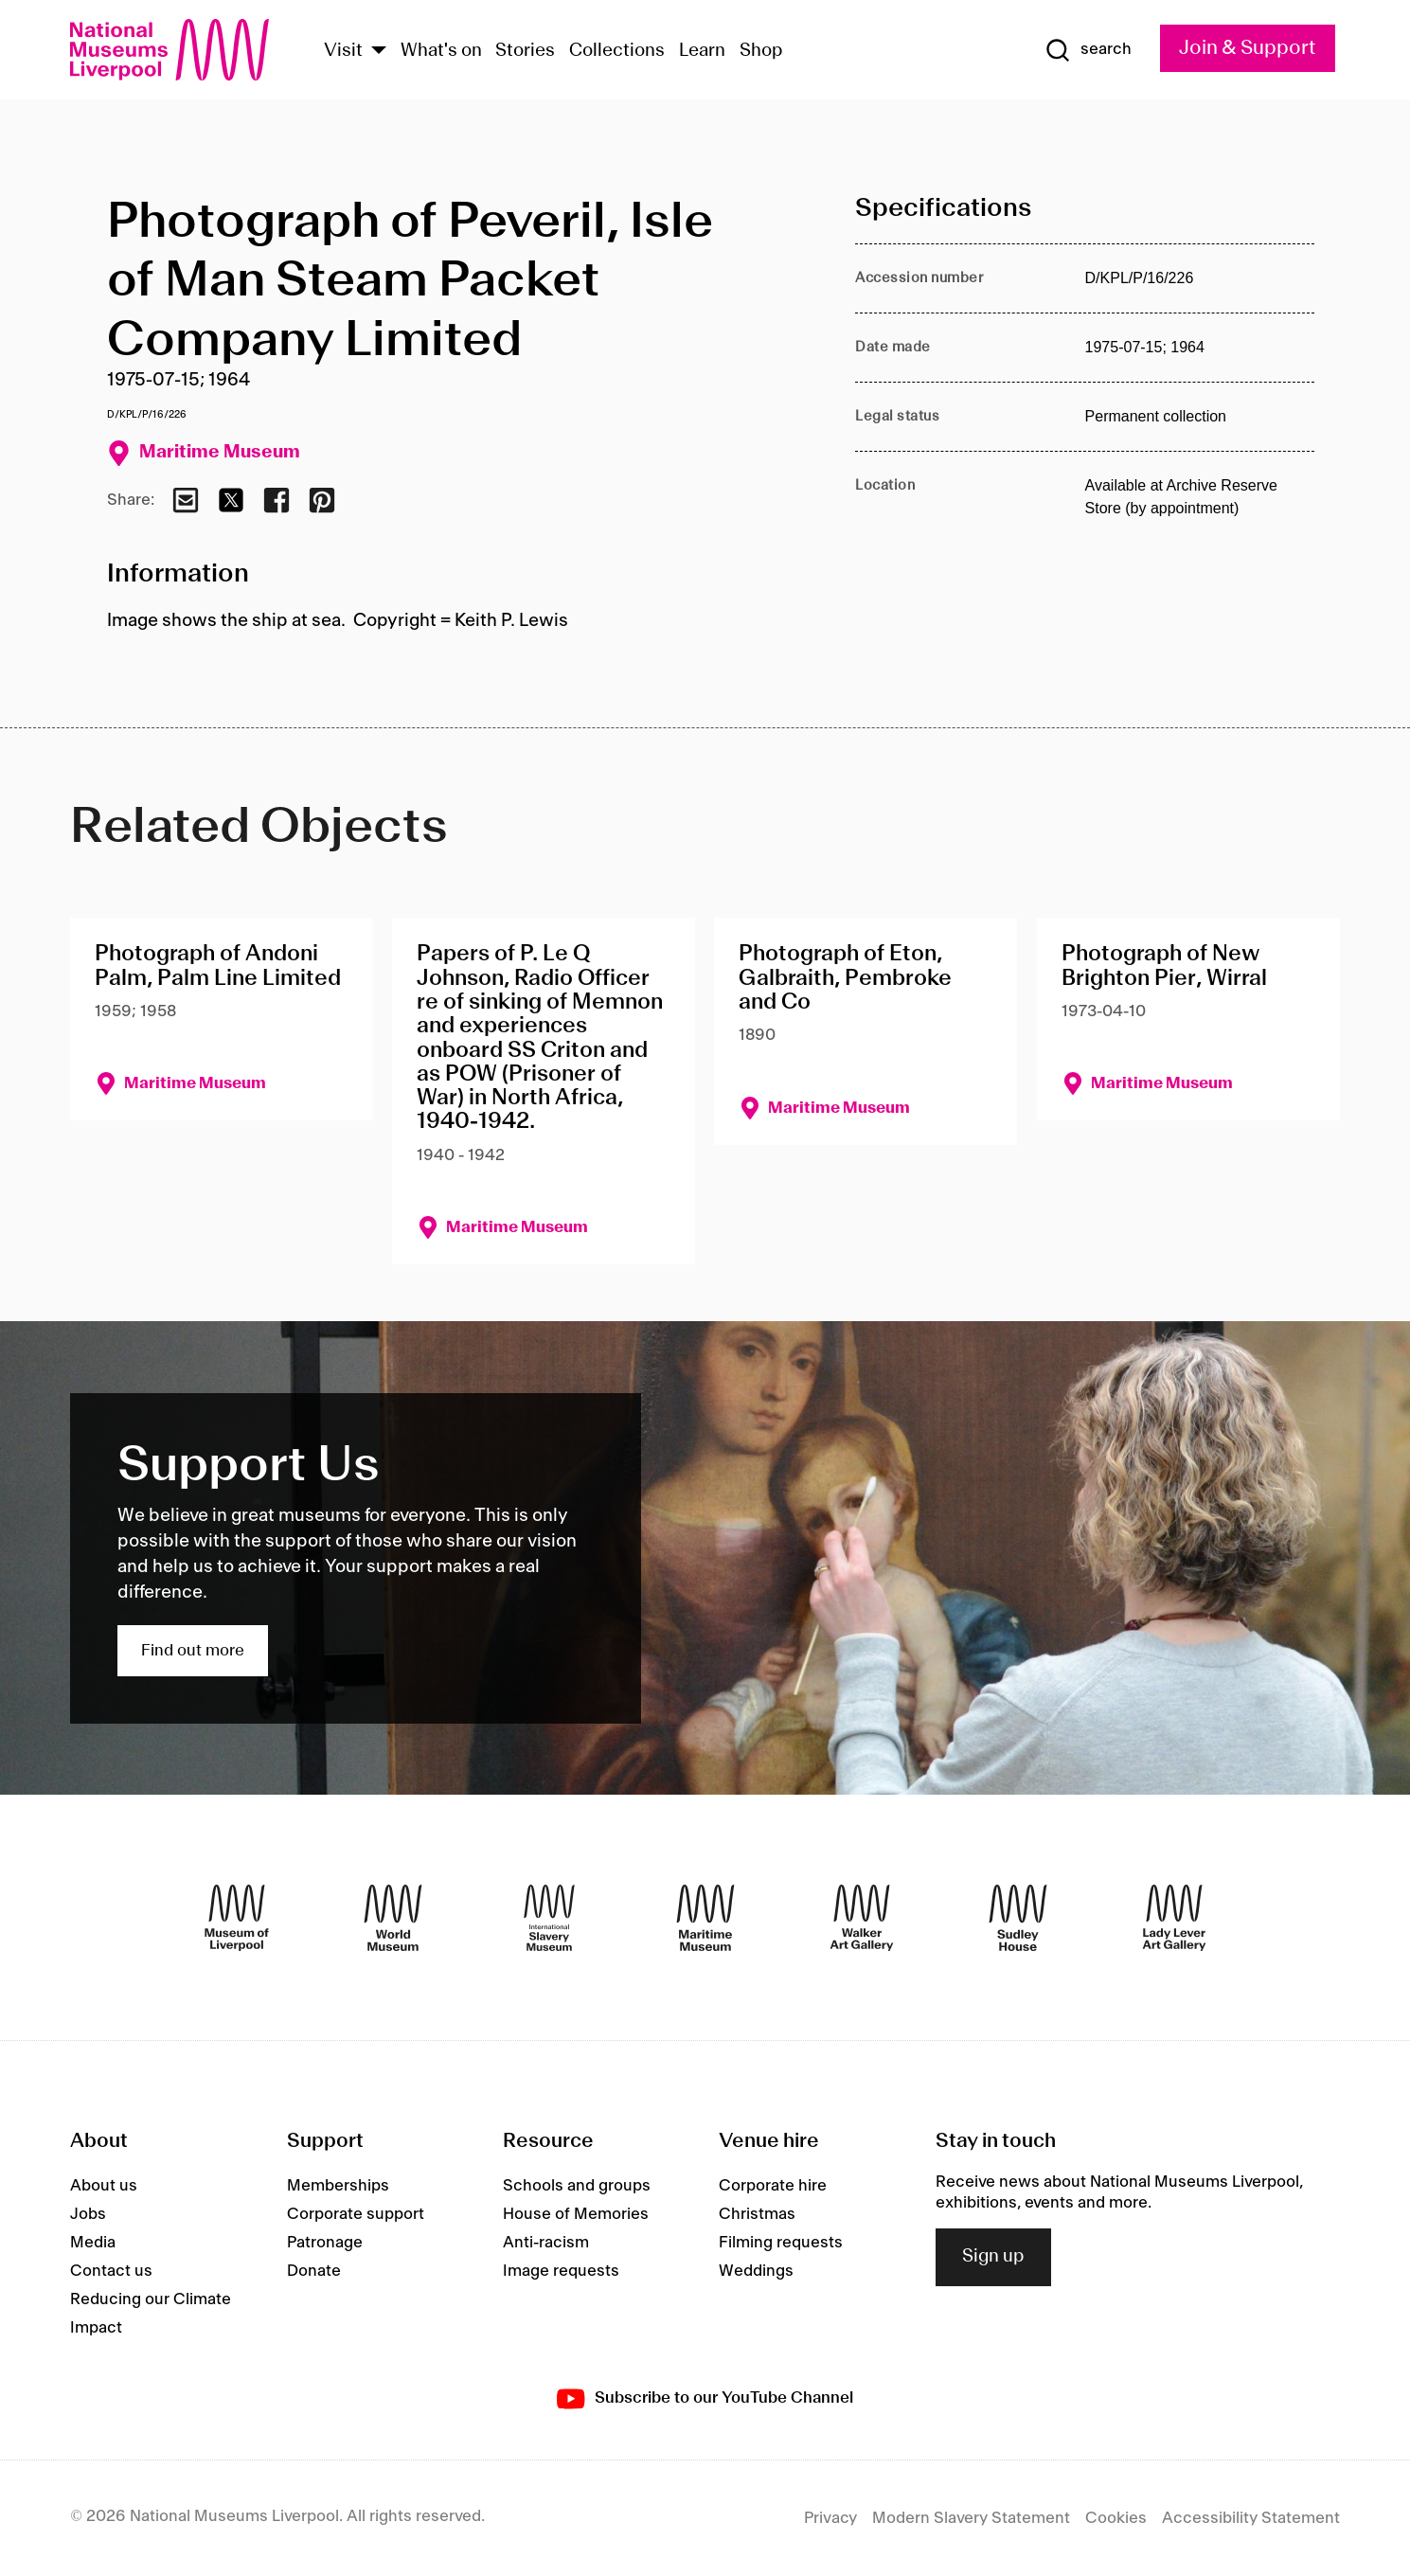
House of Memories (576, 2214)
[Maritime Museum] (705, 1918)
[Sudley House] (1018, 1918)
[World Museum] (393, 1918)
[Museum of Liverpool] (237, 1918)
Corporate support (355, 2214)
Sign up (993, 2256)
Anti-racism (546, 2242)
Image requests (561, 2271)
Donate (314, 2271)
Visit (343, 51)
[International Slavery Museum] (549, 1918)
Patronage (325, 2242)
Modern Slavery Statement (971, 2518)
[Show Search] (1088, 50)
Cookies (1116, 2518)
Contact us (111, 2271)
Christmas (757, 2214)
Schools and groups (577, 2185)
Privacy (830, 2518)
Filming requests (781, 2242)
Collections (617, 51)
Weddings (756, 2271)
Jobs (88, 2214)
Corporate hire (773, 2185)
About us (103, 2185)
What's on (441, 51)
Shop (761, 51)
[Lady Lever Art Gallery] (1174, 1918)
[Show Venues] (378, 52)
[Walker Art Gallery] (862, 1918)
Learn (702, 51)
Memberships (338, 2185)
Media (93, 2242)
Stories (525, 51)
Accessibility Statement (1251, 2518)
